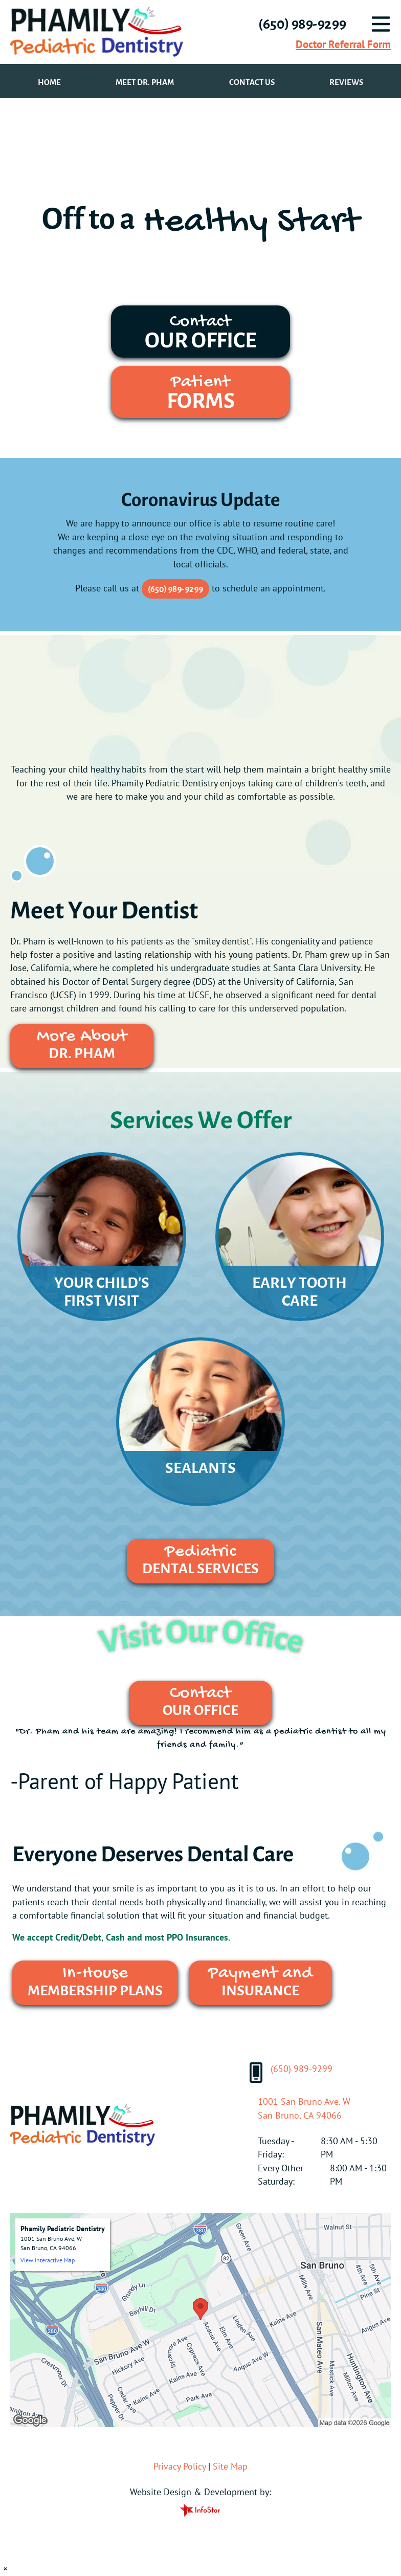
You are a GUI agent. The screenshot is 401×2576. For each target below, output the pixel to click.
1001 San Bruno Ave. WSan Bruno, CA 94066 (304, 2108)
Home (49, 82)
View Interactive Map (47, 2260)
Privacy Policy (179, 2466)
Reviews (346, 82)
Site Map (230, 2466)
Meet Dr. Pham (145, 82)
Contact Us (252, 82)
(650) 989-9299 (175, 589)
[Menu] (380, 24)
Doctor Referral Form (343, 44)
